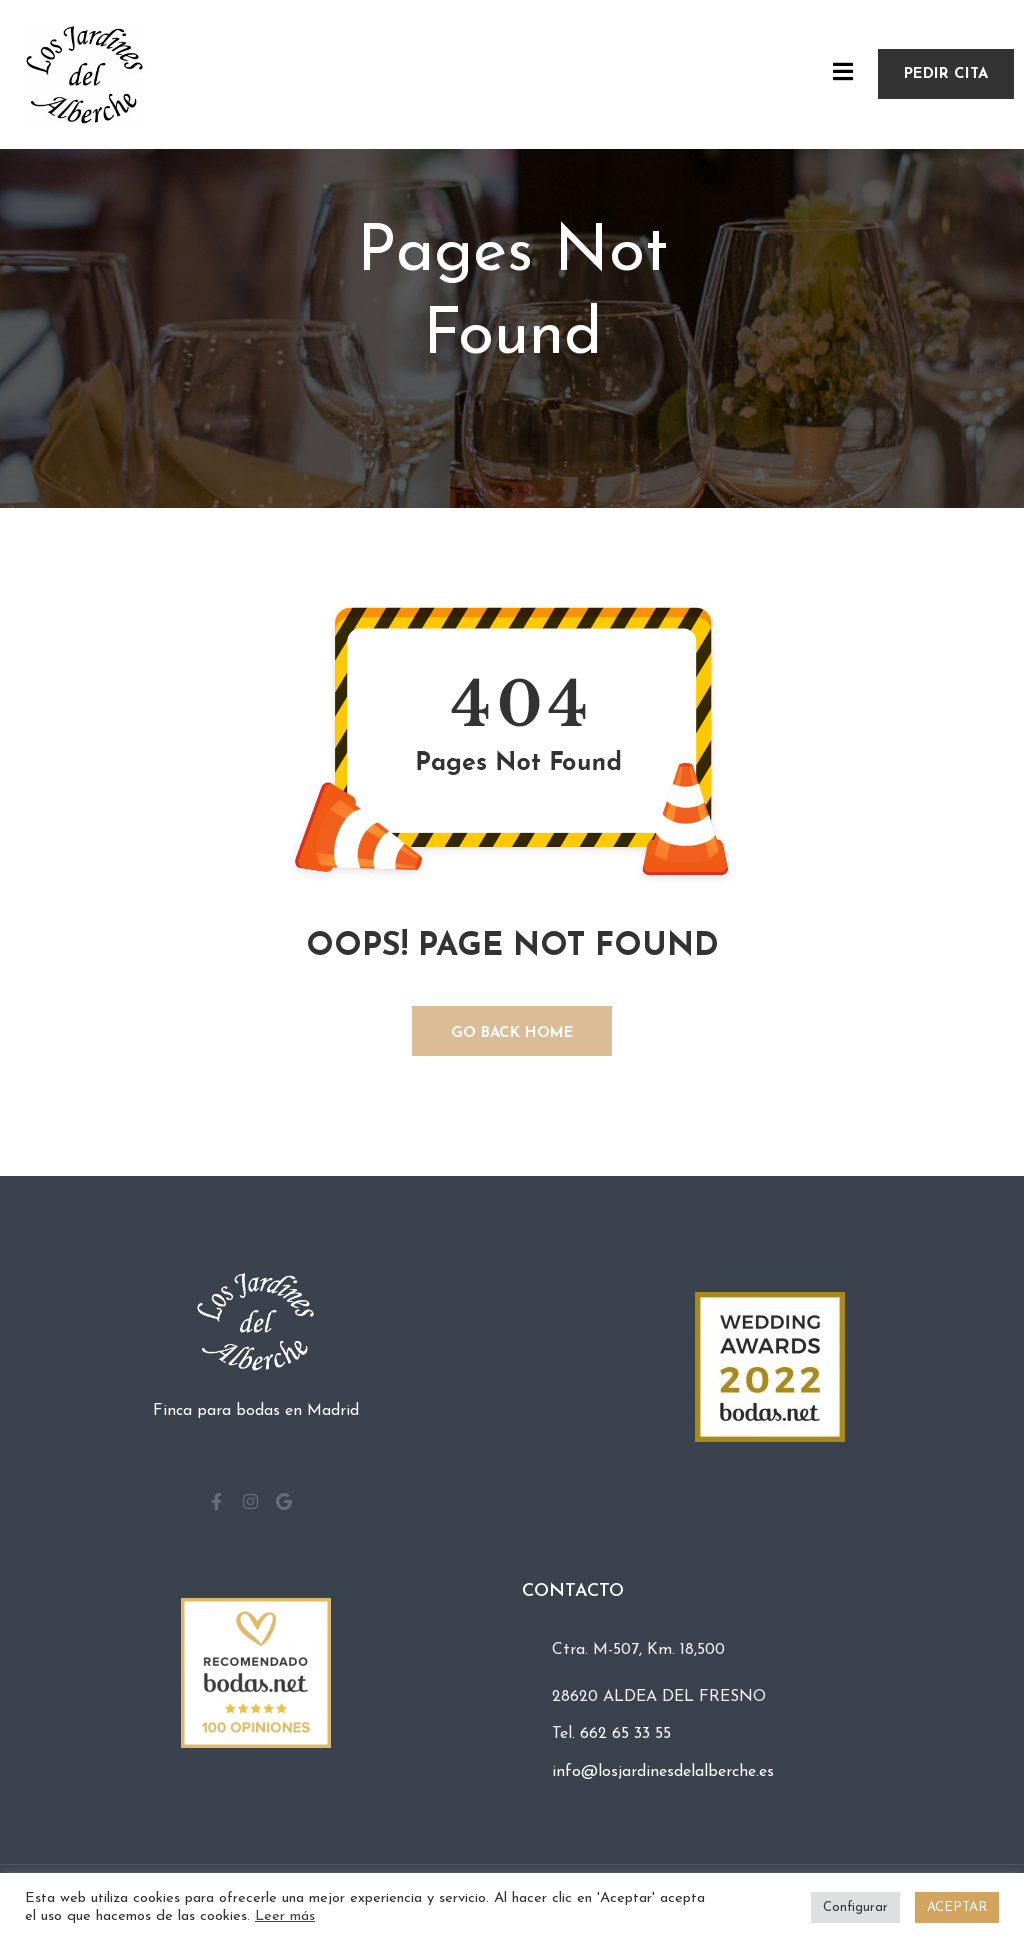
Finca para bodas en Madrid (256, 1411)
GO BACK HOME (512, 1033)
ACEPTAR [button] (957, 1907)
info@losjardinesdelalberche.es (663, 1772)
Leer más (285, 1916)
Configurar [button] (855, 1907)
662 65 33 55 (625, 1734)
